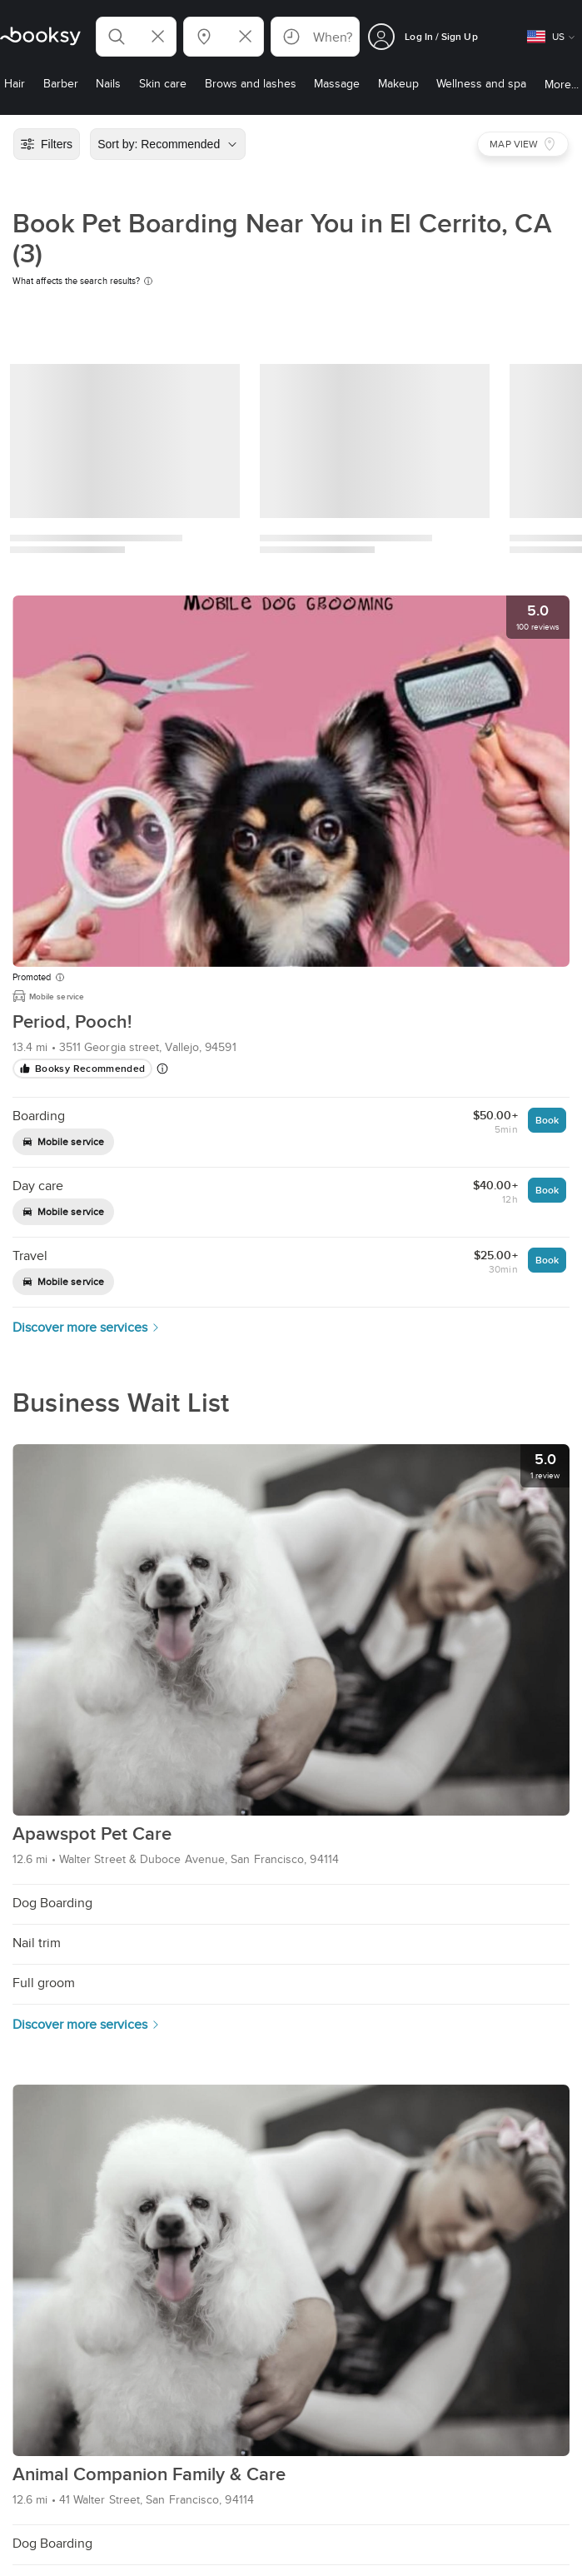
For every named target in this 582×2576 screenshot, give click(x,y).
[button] (136, 37)
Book (547, 1120)
